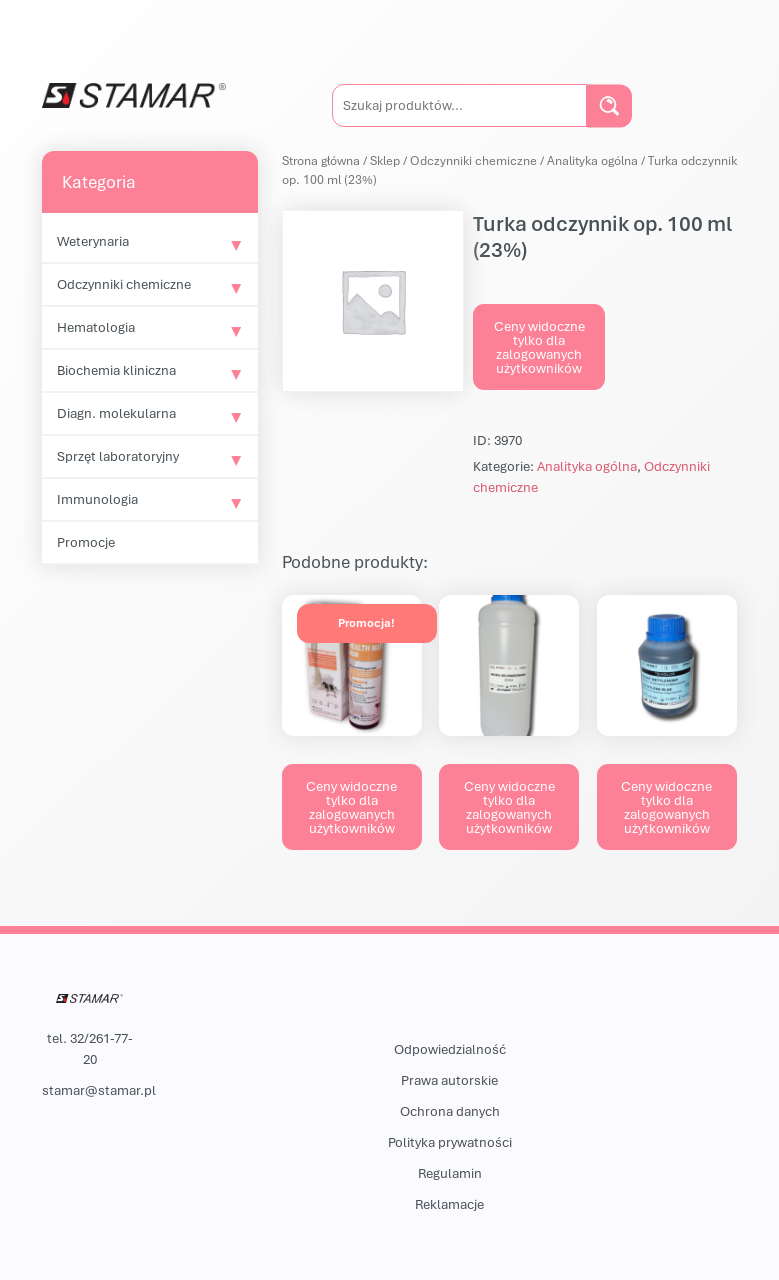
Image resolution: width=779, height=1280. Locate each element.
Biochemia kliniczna (116, 370)
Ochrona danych (450, 1111)
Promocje (86, 542)
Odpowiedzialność (450, 1049)
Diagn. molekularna (116, 413)
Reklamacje (449, 1204)
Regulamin (450, 1173)
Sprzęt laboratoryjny (118, 456)
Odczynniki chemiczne (124, 284)
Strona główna (321, 160)
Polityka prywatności (450, 1142)
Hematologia (96, 327)
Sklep (385, 160)
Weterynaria (93, 241)
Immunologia (97, 499)
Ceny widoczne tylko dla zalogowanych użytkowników (539, 347)
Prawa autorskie (449, 1080)
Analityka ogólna (592, 160)
